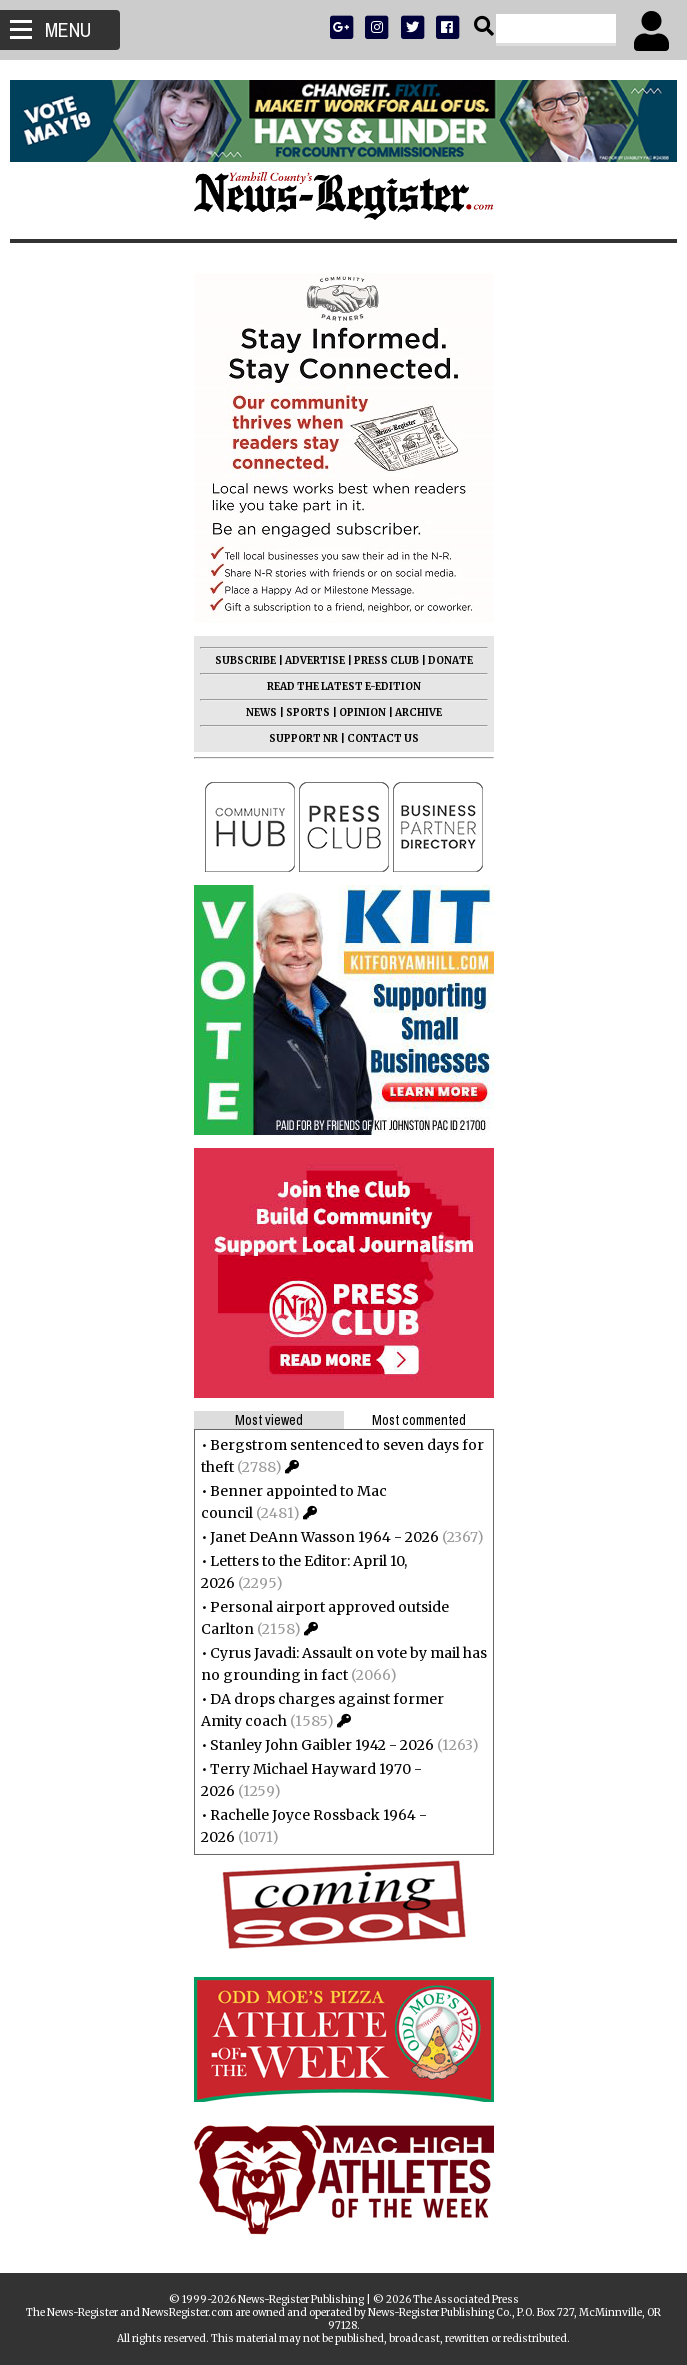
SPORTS (308, 712)
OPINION (362, 712)
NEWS (261, 712)
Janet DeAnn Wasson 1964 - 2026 (324, 1537)
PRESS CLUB (386, 660)
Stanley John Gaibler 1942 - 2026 (322, 1745)
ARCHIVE (418, 712)
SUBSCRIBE (245, 660)
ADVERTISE (315, 660)
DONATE (450, 660)
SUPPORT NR (303, 738)
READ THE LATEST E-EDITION (344, 686)
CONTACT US (383, 738)
